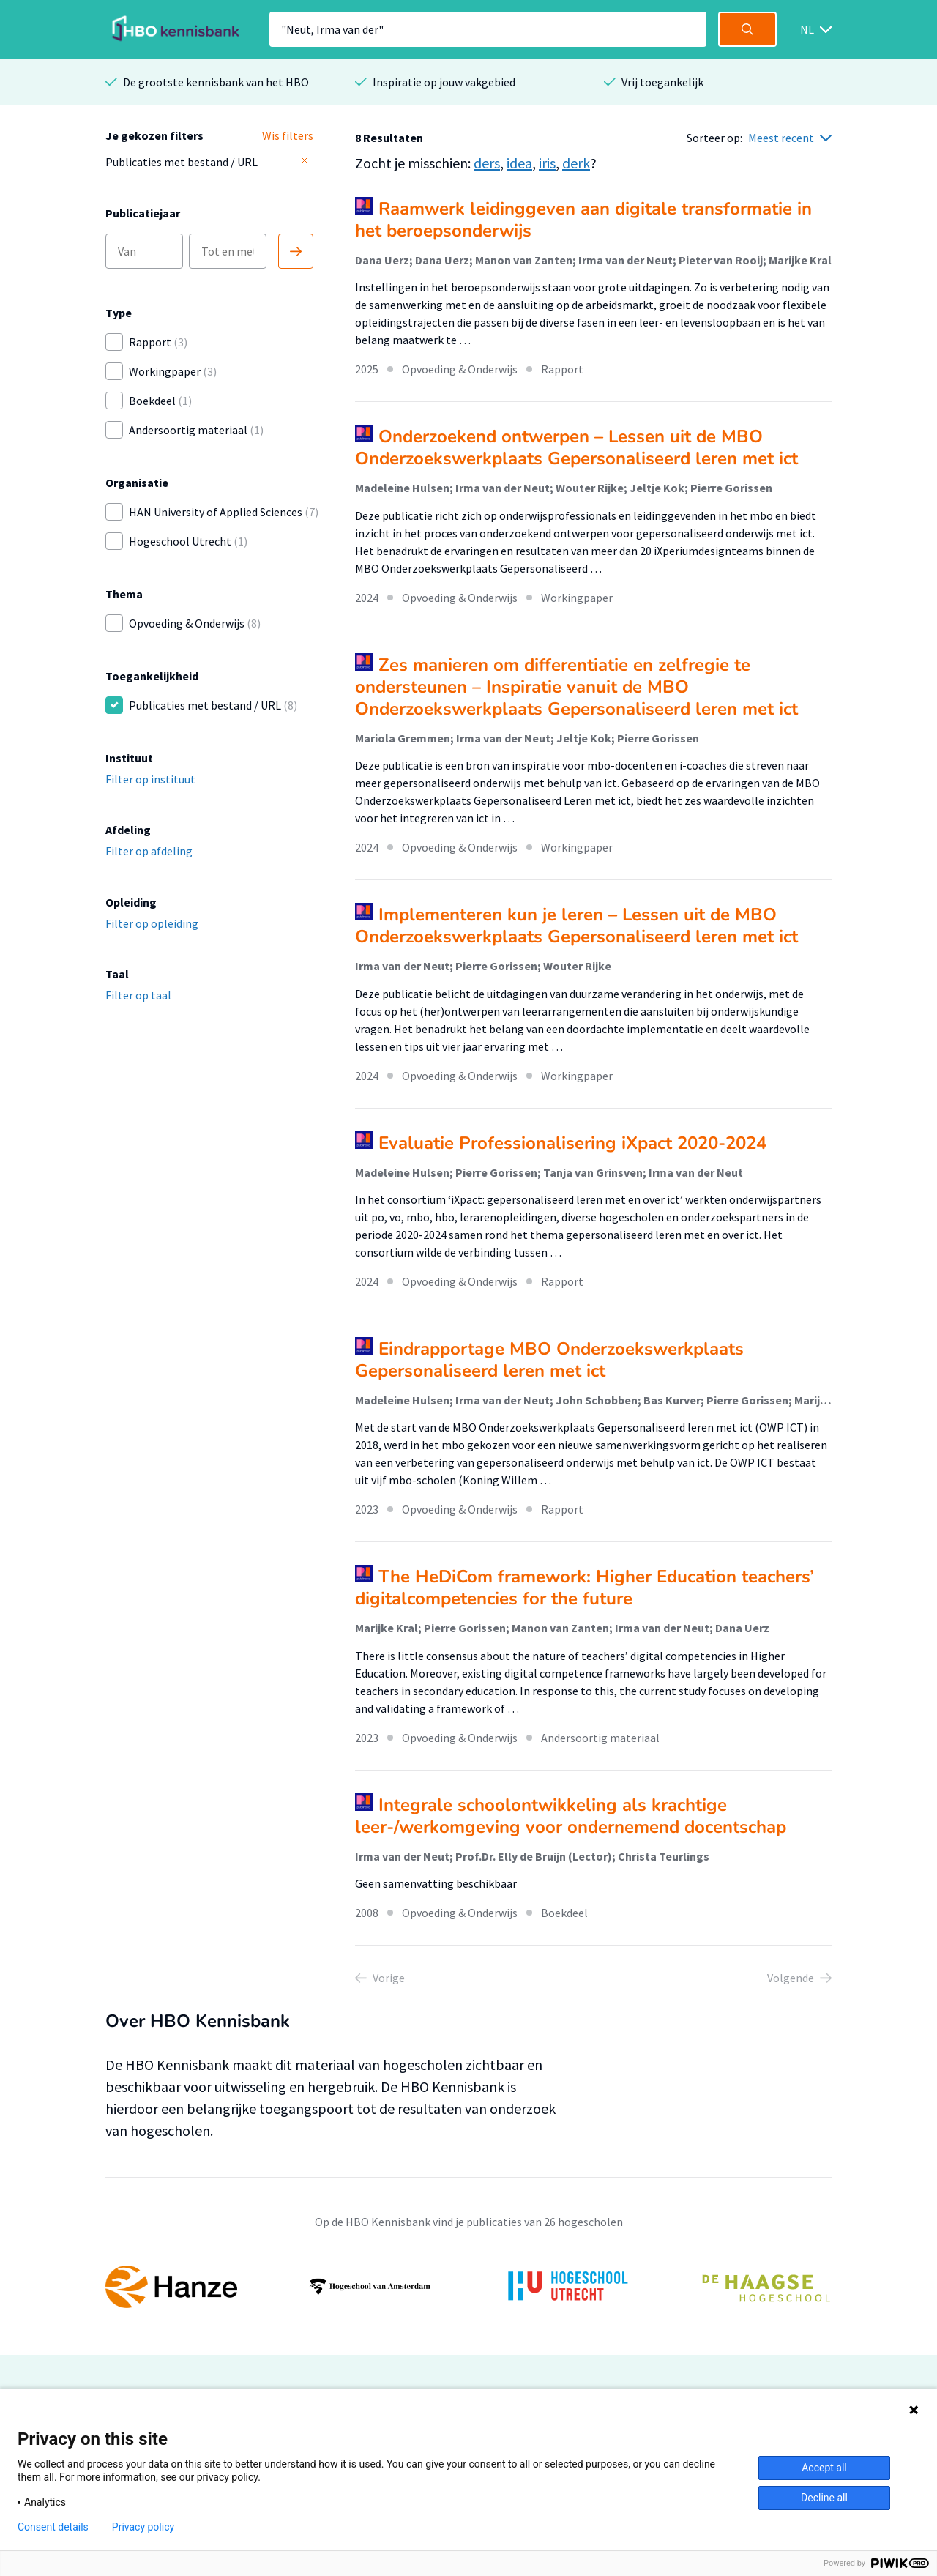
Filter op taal (138, 995)
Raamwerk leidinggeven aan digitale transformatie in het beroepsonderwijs (583, 219)
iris (547, 163)
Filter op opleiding (151, 923)
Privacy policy (143, 2527)
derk (576, 163)
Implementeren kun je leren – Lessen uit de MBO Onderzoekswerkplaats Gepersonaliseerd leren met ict (576, 925)
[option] (468, 2287)
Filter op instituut (150, 779)
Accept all (824, 2467)
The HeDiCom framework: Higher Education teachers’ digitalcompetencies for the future (584, 1587)
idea (519, 163)
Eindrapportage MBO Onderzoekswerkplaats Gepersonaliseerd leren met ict (549, 1359)
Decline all (824, 2498)
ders (487, 163)
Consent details (53, 2527)
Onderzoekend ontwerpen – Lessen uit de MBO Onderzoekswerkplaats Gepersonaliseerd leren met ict (576, 447)
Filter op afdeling (149, 850)
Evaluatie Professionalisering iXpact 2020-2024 (572, 1143)
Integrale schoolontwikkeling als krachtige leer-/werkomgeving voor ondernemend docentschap (570, 1816)
